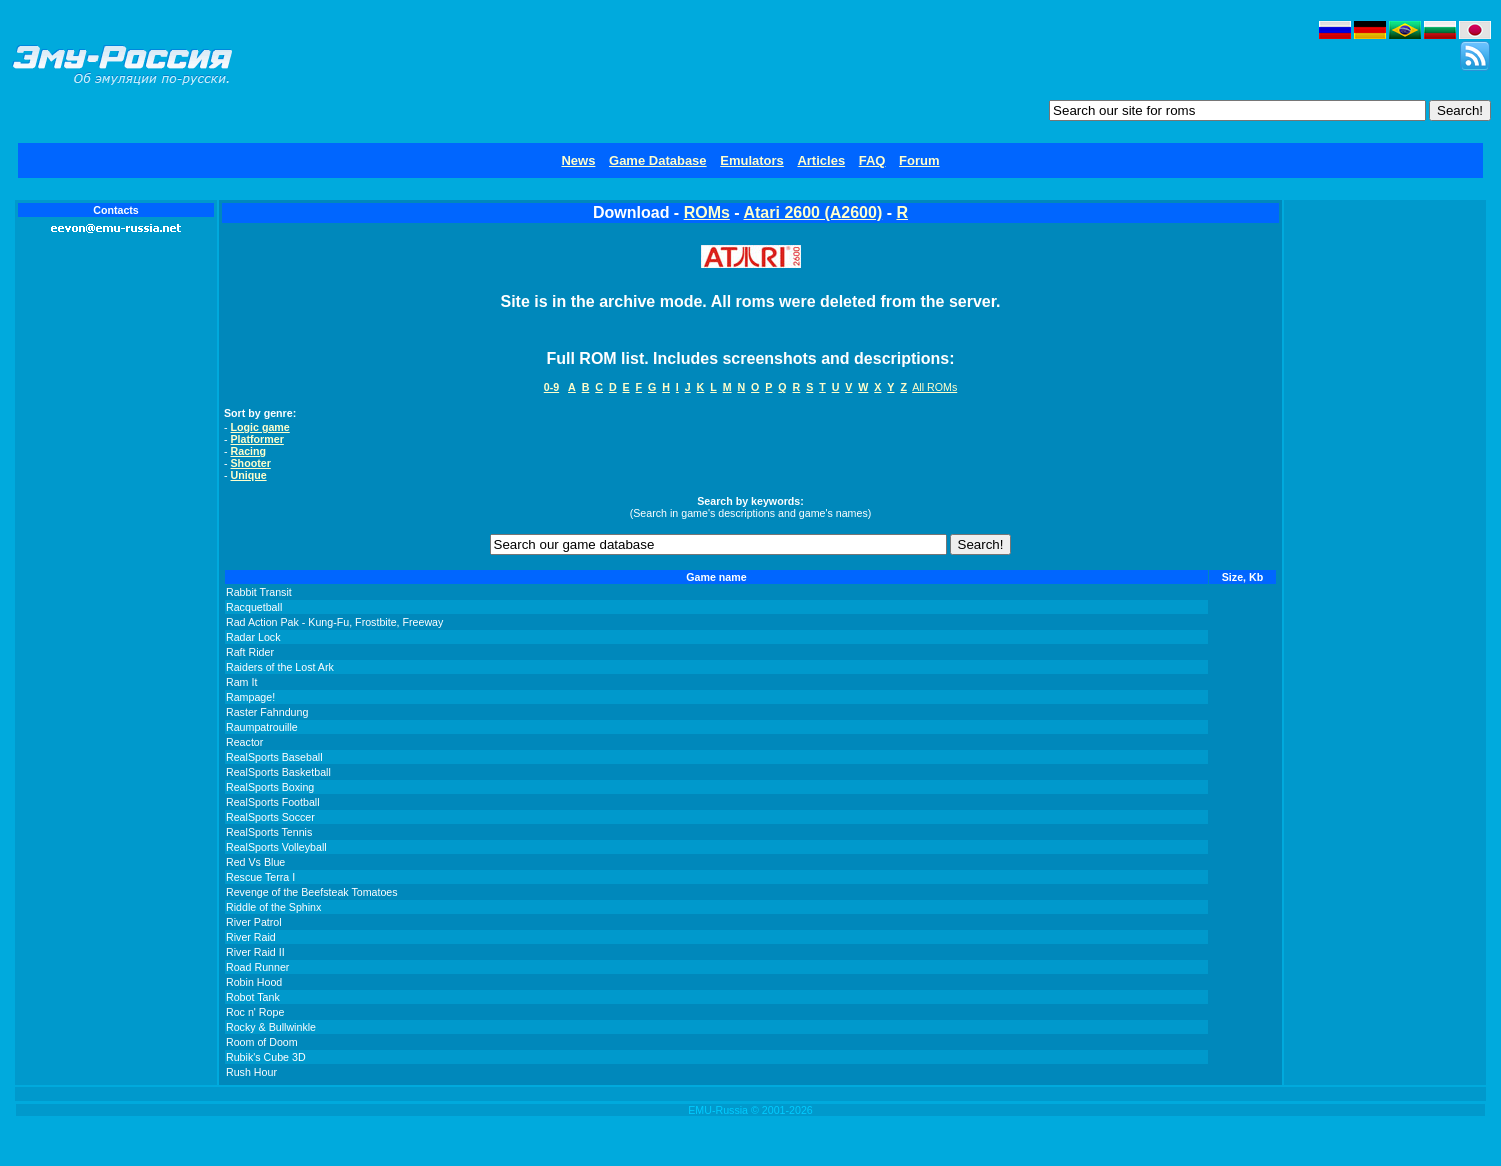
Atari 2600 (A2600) (812, 212)
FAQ (872, 160)
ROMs (707, 212)
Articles (821, 160)
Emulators (752, 160)
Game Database (658, 160)
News (578, 160)
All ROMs (934, 387)
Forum (919, 160)
